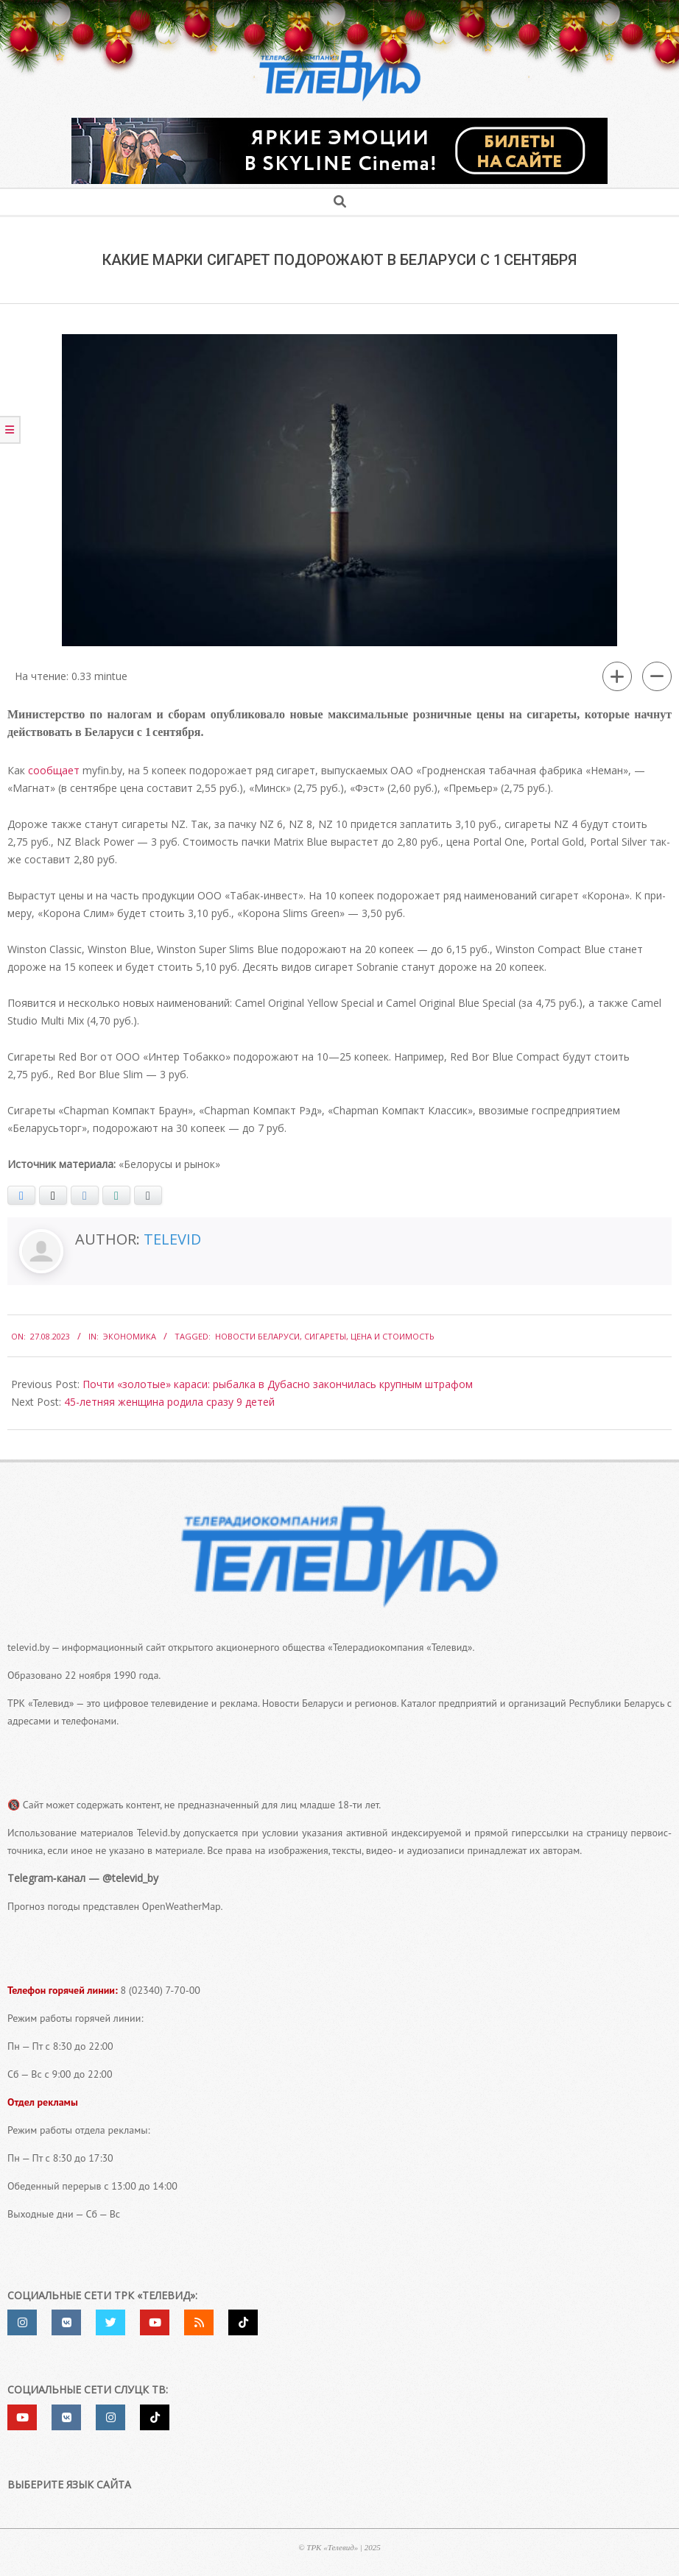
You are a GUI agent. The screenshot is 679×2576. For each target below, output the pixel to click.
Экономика (129, 1336)
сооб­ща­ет (54, 770)
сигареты (325, 1336)
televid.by (28, 1647)
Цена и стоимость (393, 1336)
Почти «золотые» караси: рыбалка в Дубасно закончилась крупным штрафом (277, 1384)
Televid (172, 1239)
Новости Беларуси (257, 1336)
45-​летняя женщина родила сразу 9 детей (169, 1402)
